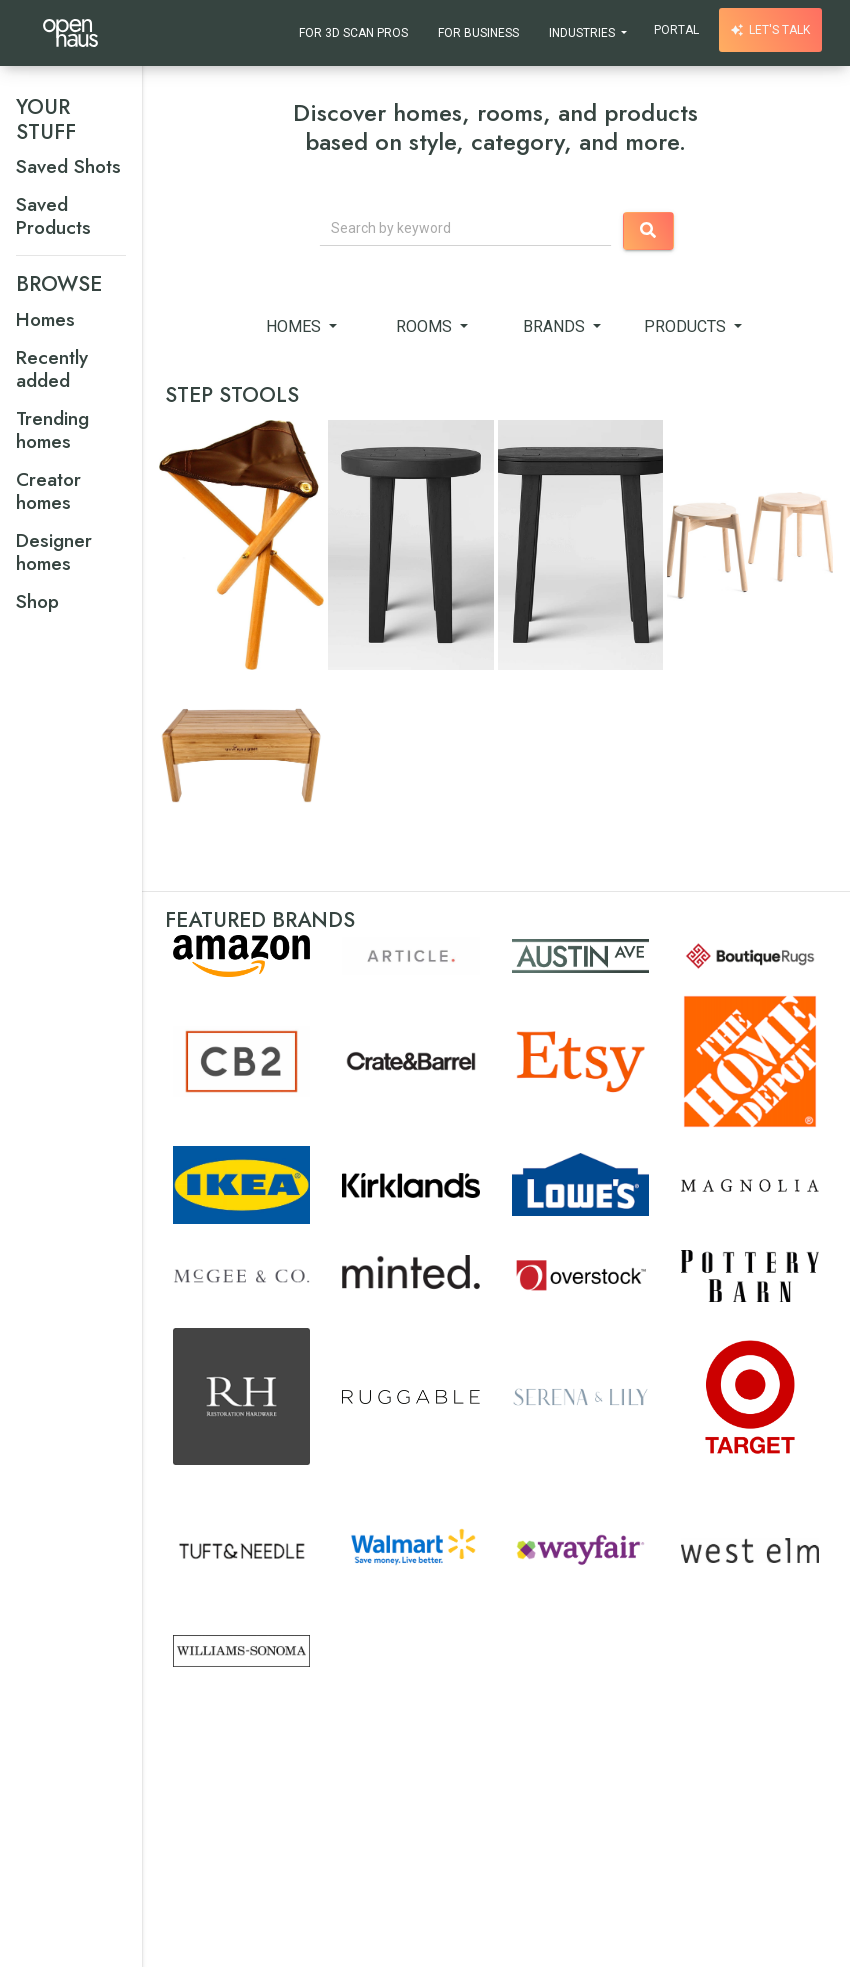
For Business (478, 33)
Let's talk (770, 30)
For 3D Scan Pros (353, 33)
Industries (583, 33)
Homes (295, 326)
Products (687, 326)
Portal (676, 30)
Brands (556, 326)
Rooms (426, 326)
